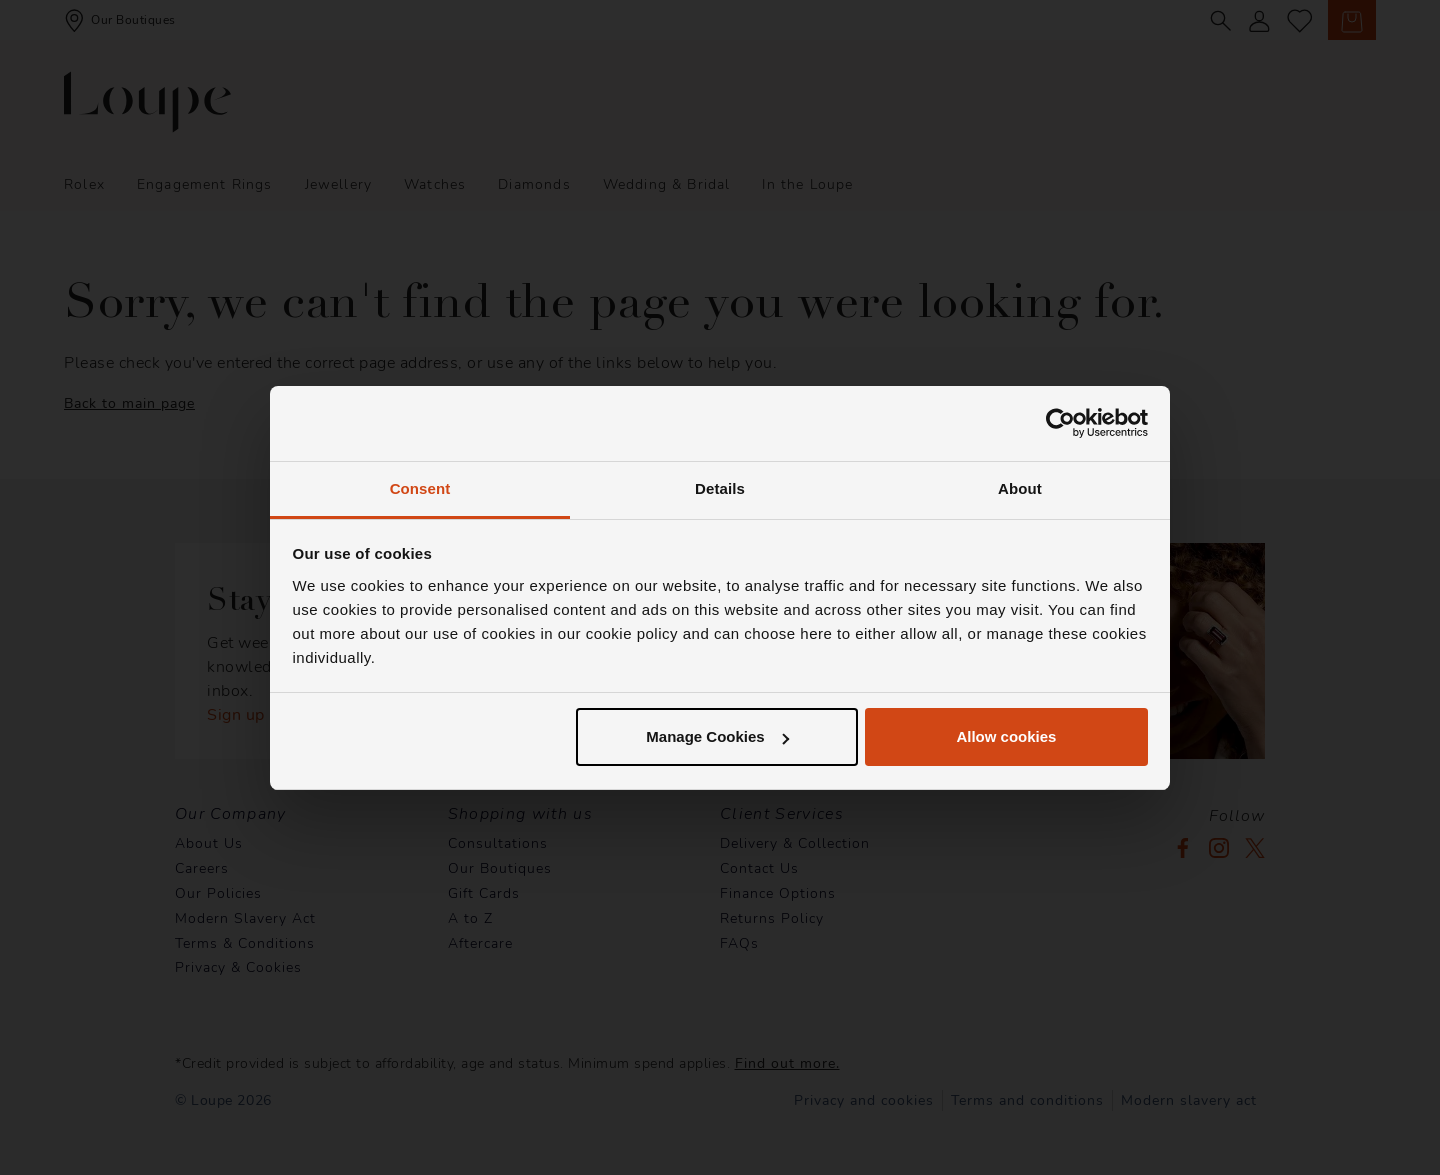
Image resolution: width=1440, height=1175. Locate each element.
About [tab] (1020, 488)
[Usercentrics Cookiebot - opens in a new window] (1060, 423)
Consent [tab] (420, 488)
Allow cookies (1006, 736)
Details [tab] (720, 488)
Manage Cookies (717, 736)
